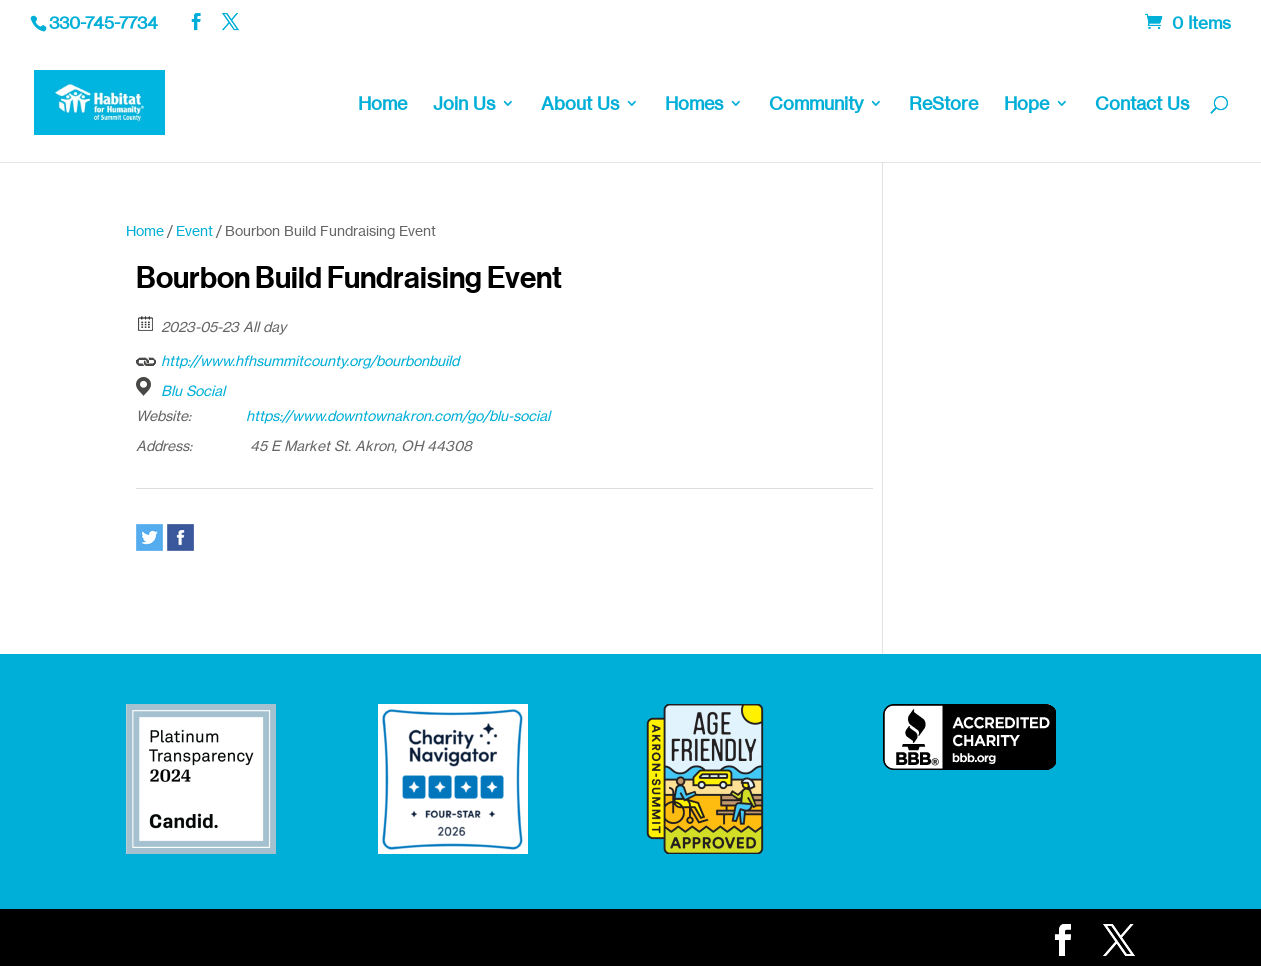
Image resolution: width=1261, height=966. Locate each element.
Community (816, 105)
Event (194, 230)
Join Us (464, 105)
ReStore (943, 105)
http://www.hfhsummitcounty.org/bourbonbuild (297, 358)
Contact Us (1142, 105)
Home (382, 105)
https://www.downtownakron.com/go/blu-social (398, 415)
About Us (580, 105)
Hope (1026, 105)
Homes (694, 105)
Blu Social (193, 390)
